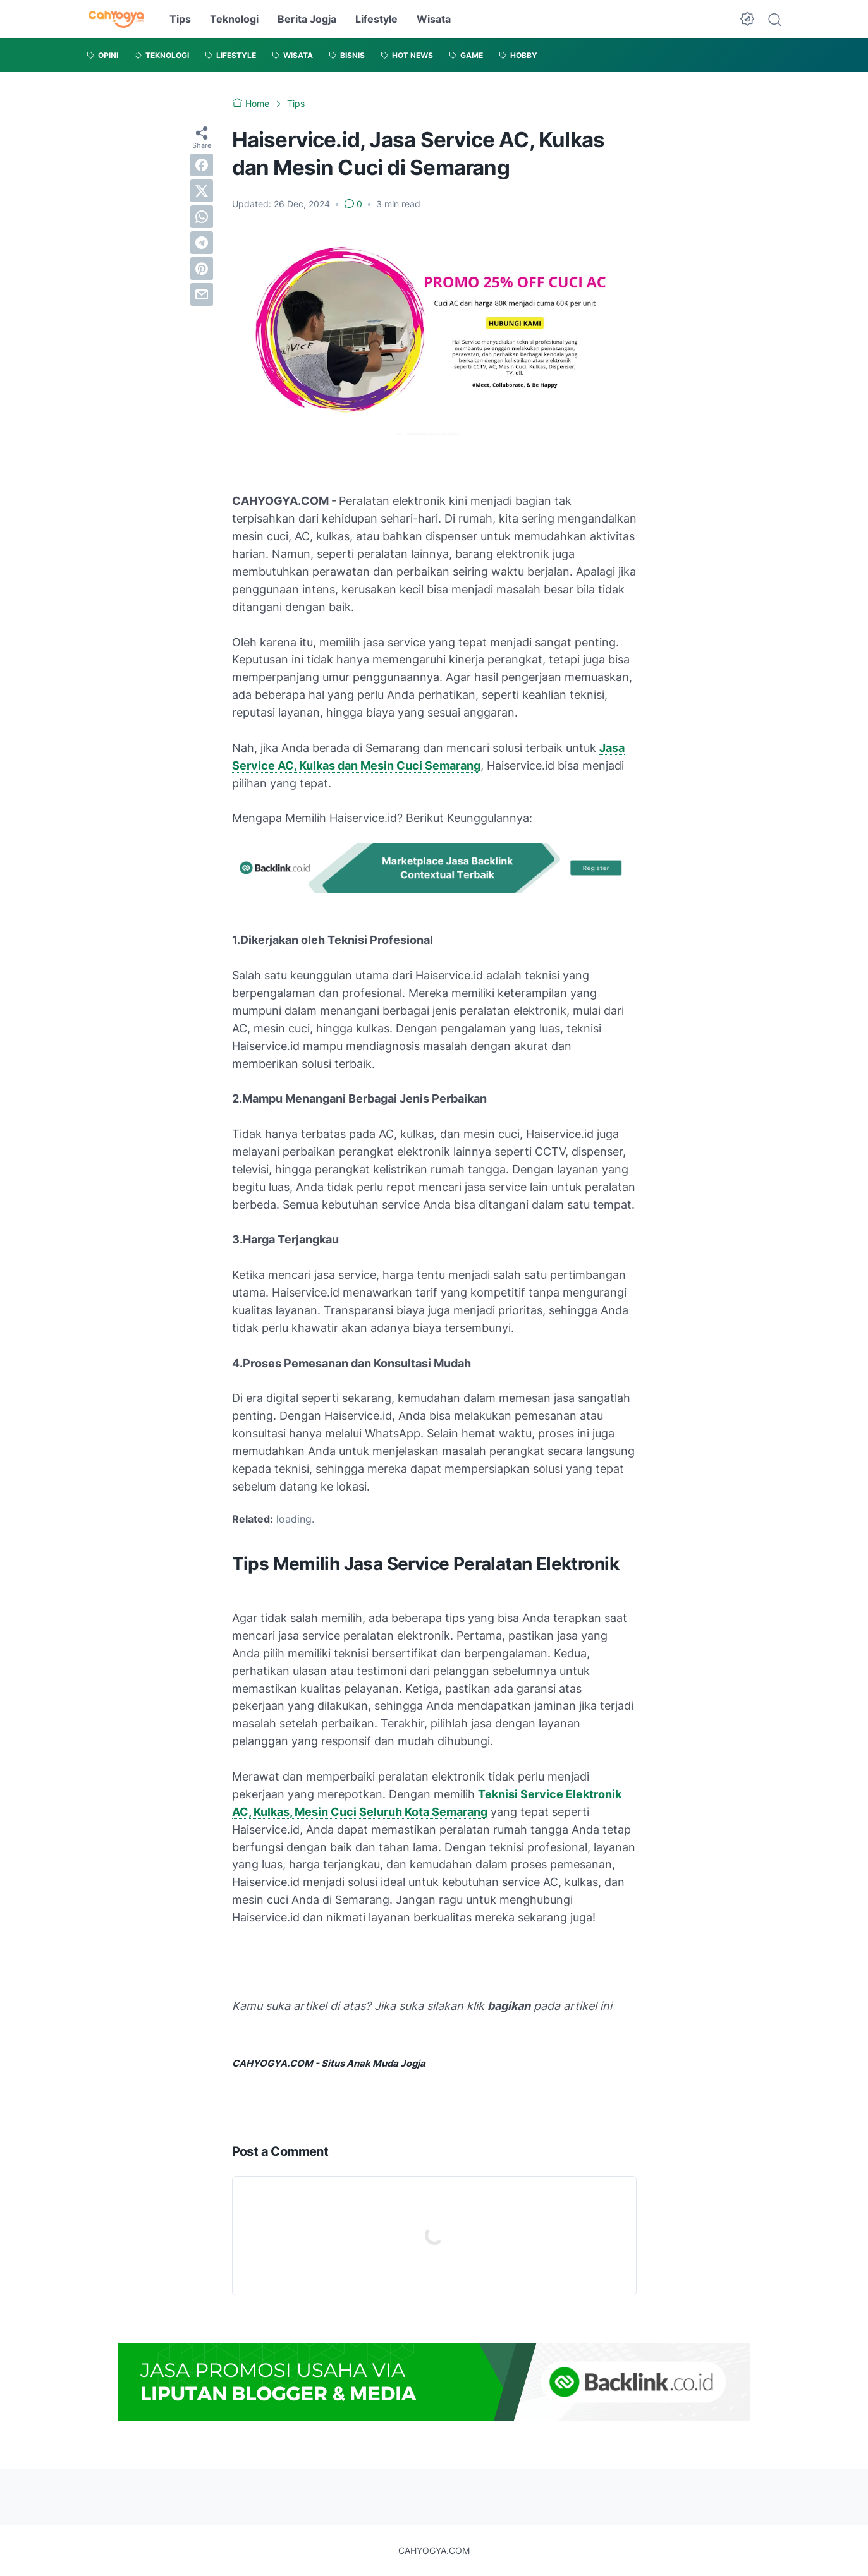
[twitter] (201, 190)
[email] (201, 294)
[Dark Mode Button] (747, 19)
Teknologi (234, 19)
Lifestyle (376, 19)
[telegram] (201, 242)
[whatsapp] (201, 216)
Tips (180, 19)
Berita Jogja (307, 19)
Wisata (434, 19)
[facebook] (201, 165)
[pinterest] (201, 268)
